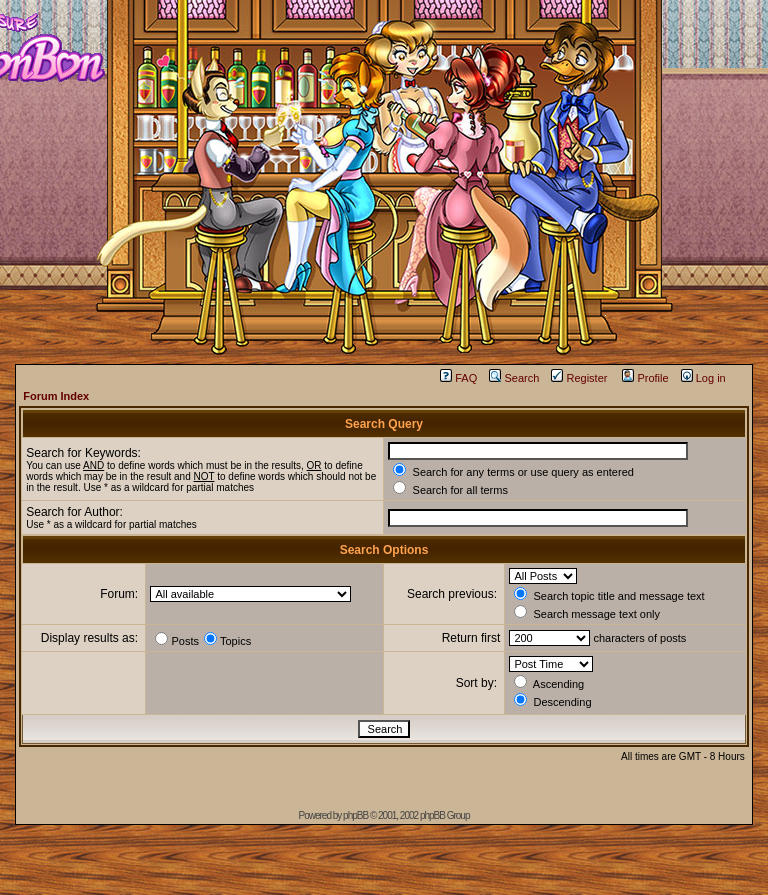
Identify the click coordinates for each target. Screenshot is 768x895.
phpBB (355, 815)
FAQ (458, 378)
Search (514, 378)
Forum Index (56, 396)
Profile (645, 378)
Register (579, 378)
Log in (703, 378)
